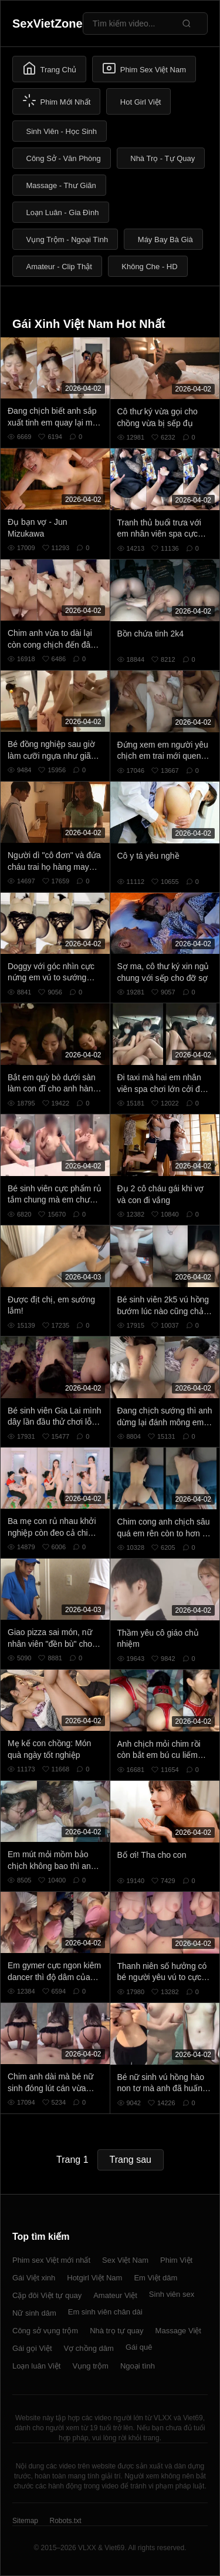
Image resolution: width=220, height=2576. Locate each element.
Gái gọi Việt (32, 2348)
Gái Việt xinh (33, 2277)
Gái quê (139, 2347)
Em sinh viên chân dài (105, 2311)
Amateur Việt (115, 2295)
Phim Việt (176, 2260)
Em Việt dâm (155, 2277)
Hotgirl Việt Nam (94, 2277)
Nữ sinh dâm (34, 2313)
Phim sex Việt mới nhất (51, 2260)
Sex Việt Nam (125, 2260)
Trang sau (130, 2160)
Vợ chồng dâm (89, 2348)
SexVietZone (47, 23)
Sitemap (25, 2521)
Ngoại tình (137, 2365)
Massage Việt (178, 2330)
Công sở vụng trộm (45, 2330)
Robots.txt (65, 2521)
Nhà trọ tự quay (116, 2330)
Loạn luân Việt (36, 2365)
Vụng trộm (90, 2365)
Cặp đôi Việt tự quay (47, 2295)
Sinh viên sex (171, 2294)
